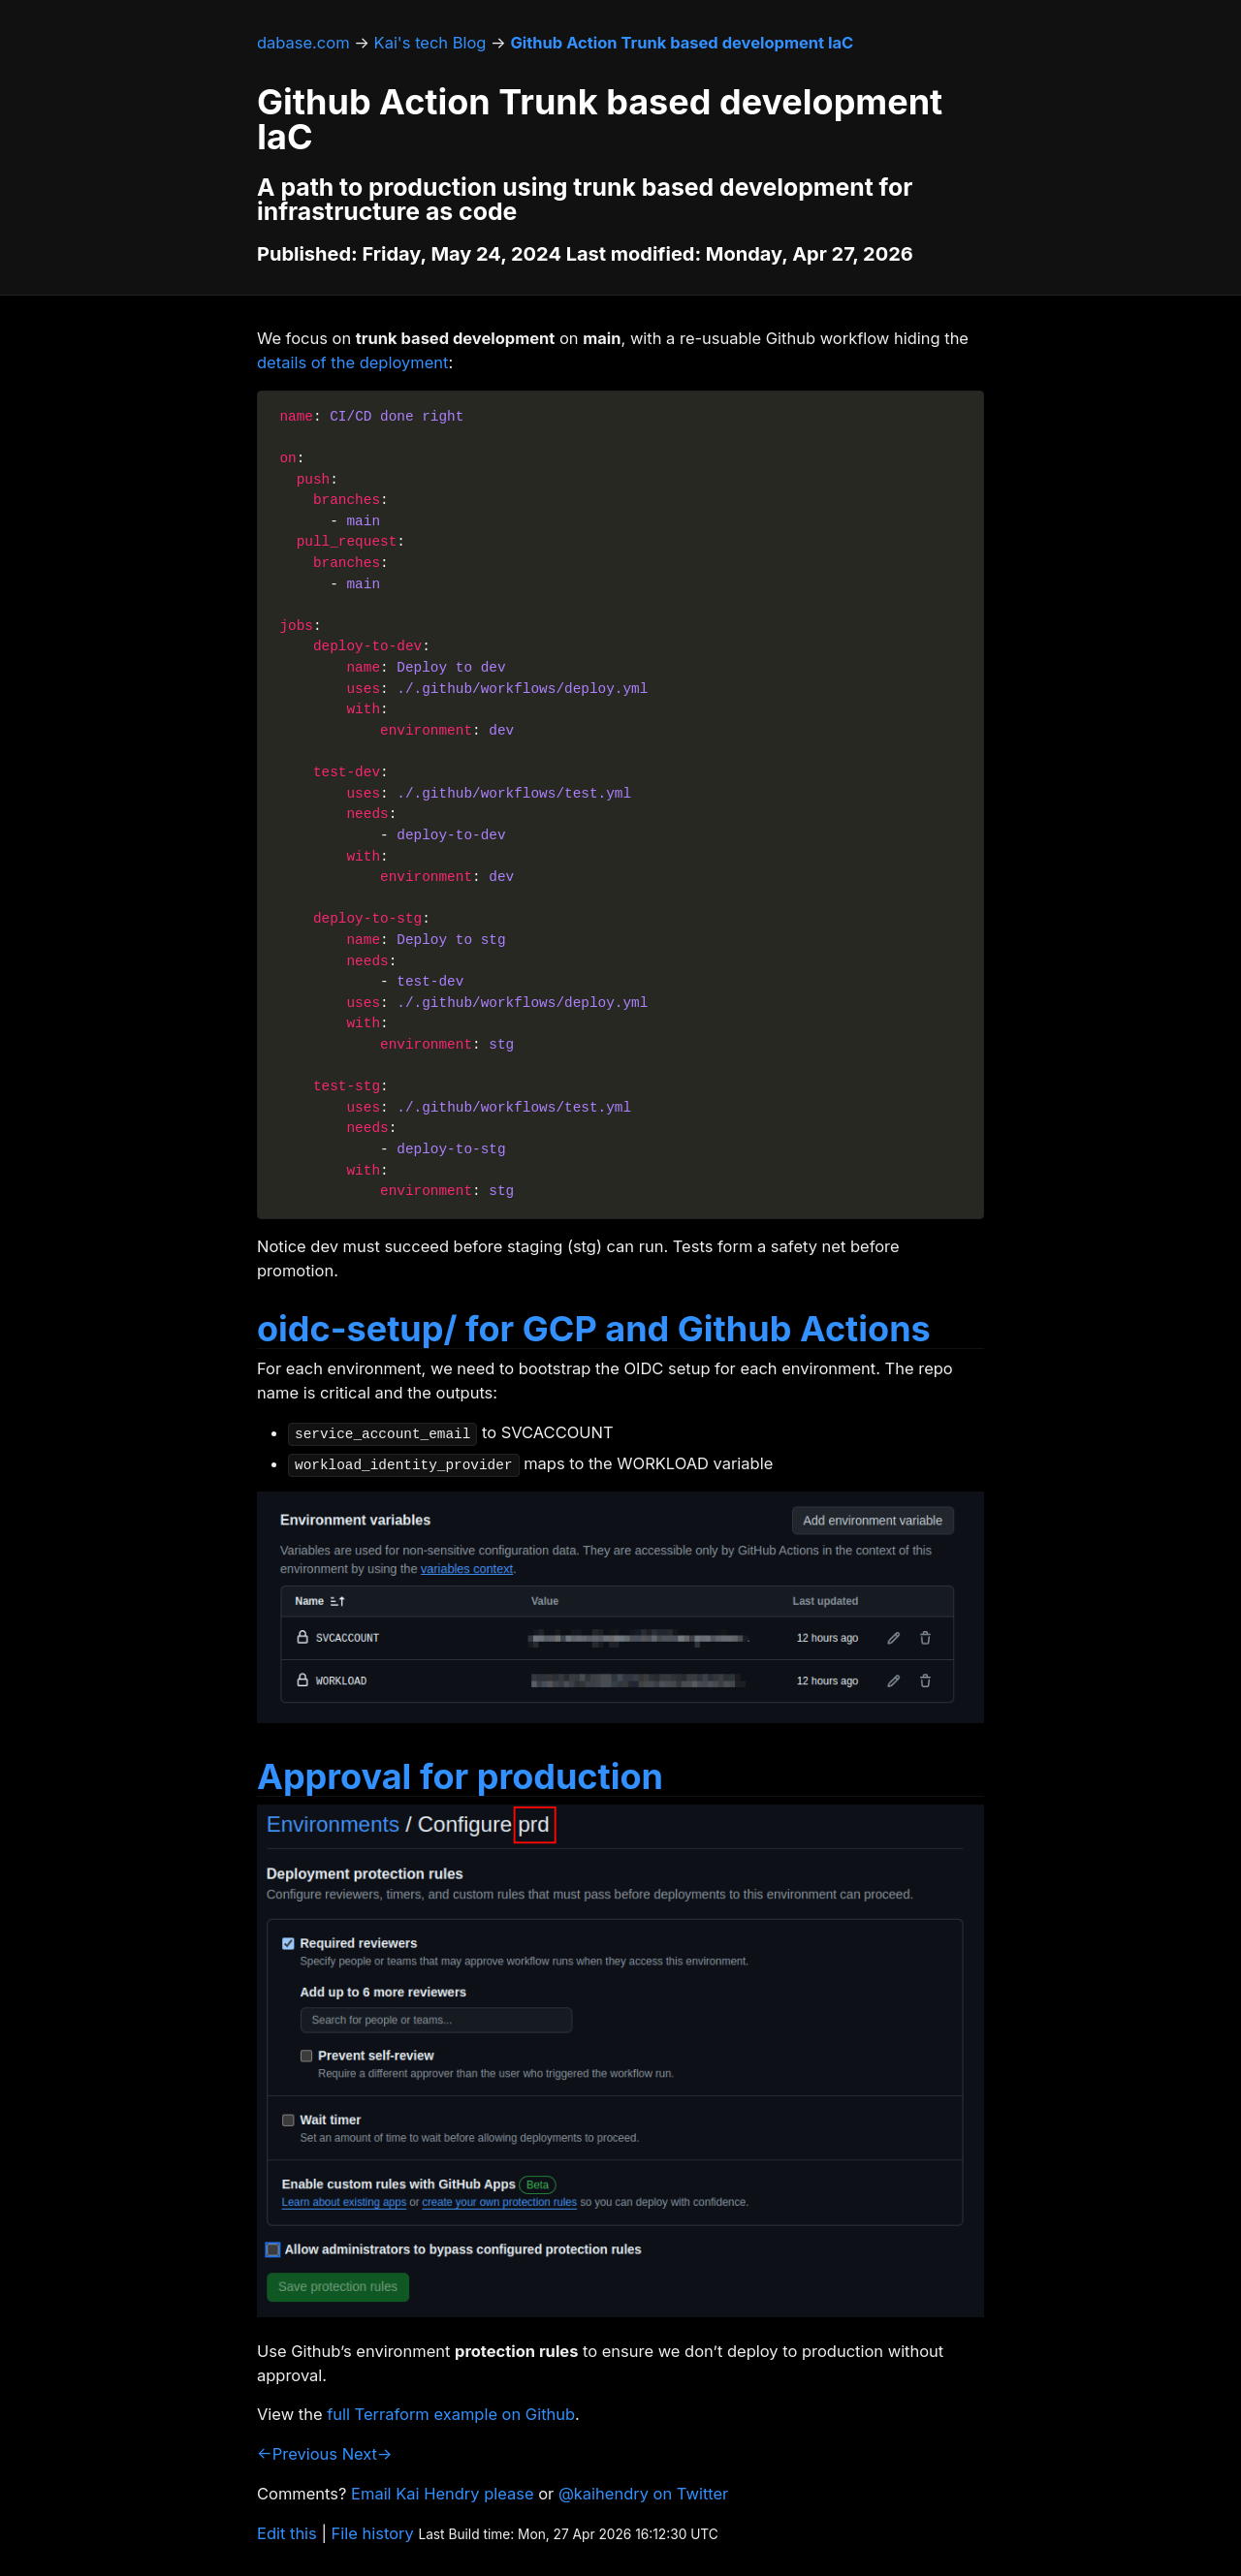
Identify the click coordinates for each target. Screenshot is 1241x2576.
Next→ (367, 2454)
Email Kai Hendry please (442, 2493)
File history (373, 2533)
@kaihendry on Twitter (643, 2493)
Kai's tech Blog (430, 42)
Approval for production (460, 1776)
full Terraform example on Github (451, 2414)
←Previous (297, 2454)
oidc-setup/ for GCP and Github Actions (594, 1328)
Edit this (287, 2533)
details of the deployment (352, 362)
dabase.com (303, 42)
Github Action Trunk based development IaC (681, 42)
